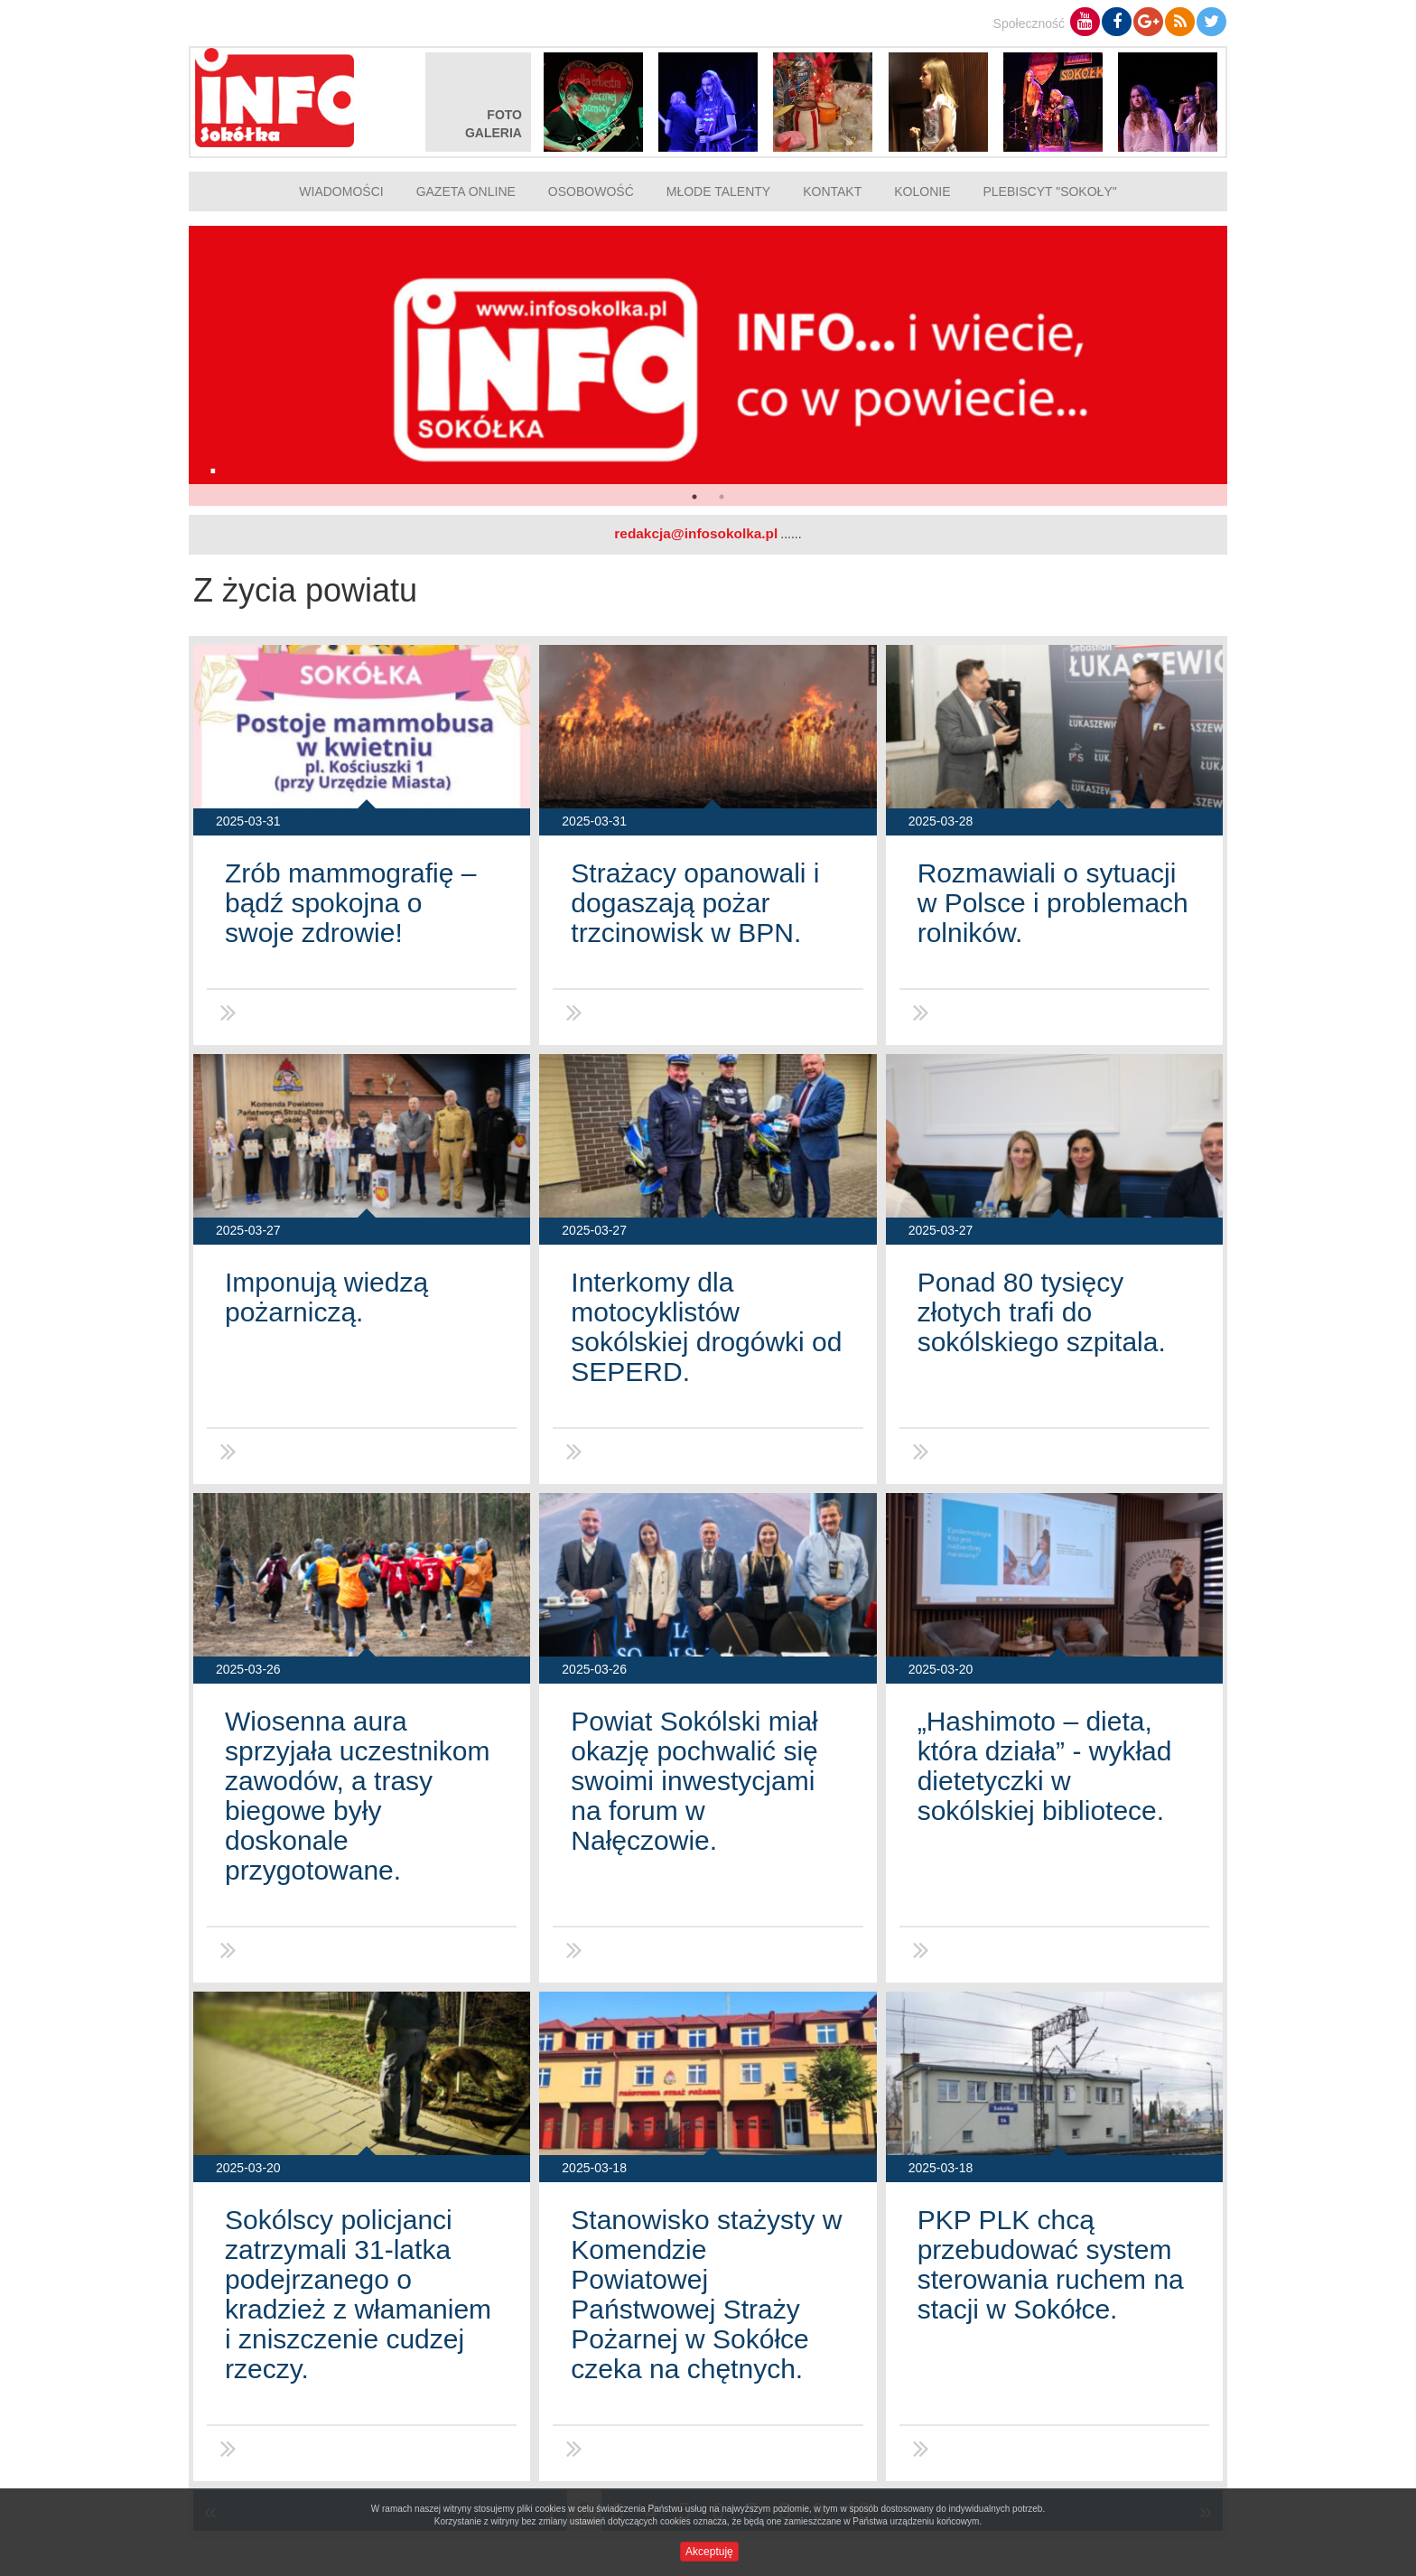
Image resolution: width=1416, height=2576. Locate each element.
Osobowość (591, 191)
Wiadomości (341, 191)
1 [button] (694, 497)
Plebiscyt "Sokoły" (1050, 191)
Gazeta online (466, 191)
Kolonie (922, 191)
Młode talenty (718, 191)
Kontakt (832, 191)
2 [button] (722, 497)
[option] (708, 366)
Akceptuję (709, 2551)
